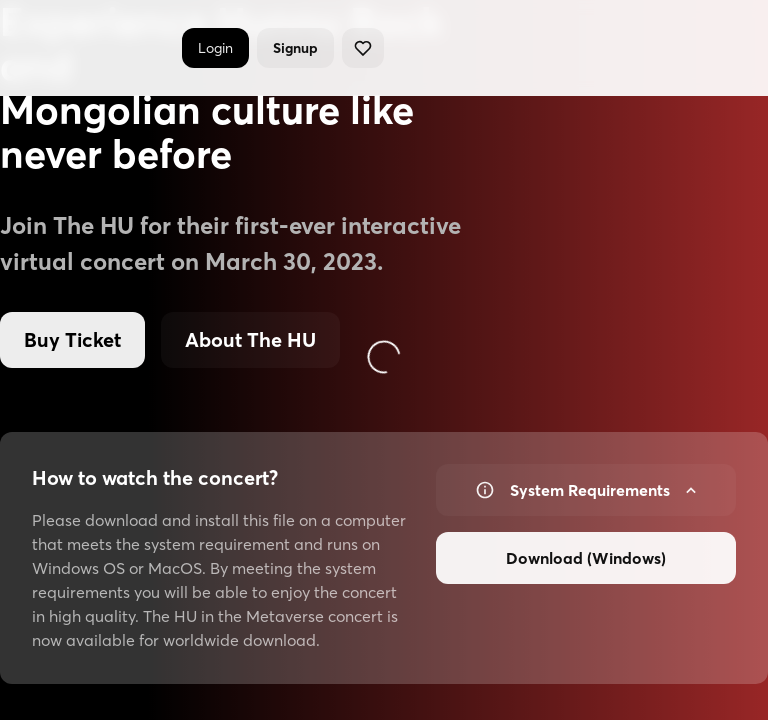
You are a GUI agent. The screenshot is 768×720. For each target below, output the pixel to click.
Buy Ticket (72, 339)
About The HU (250, 339)
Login (215, 48)
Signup (295, 48)
